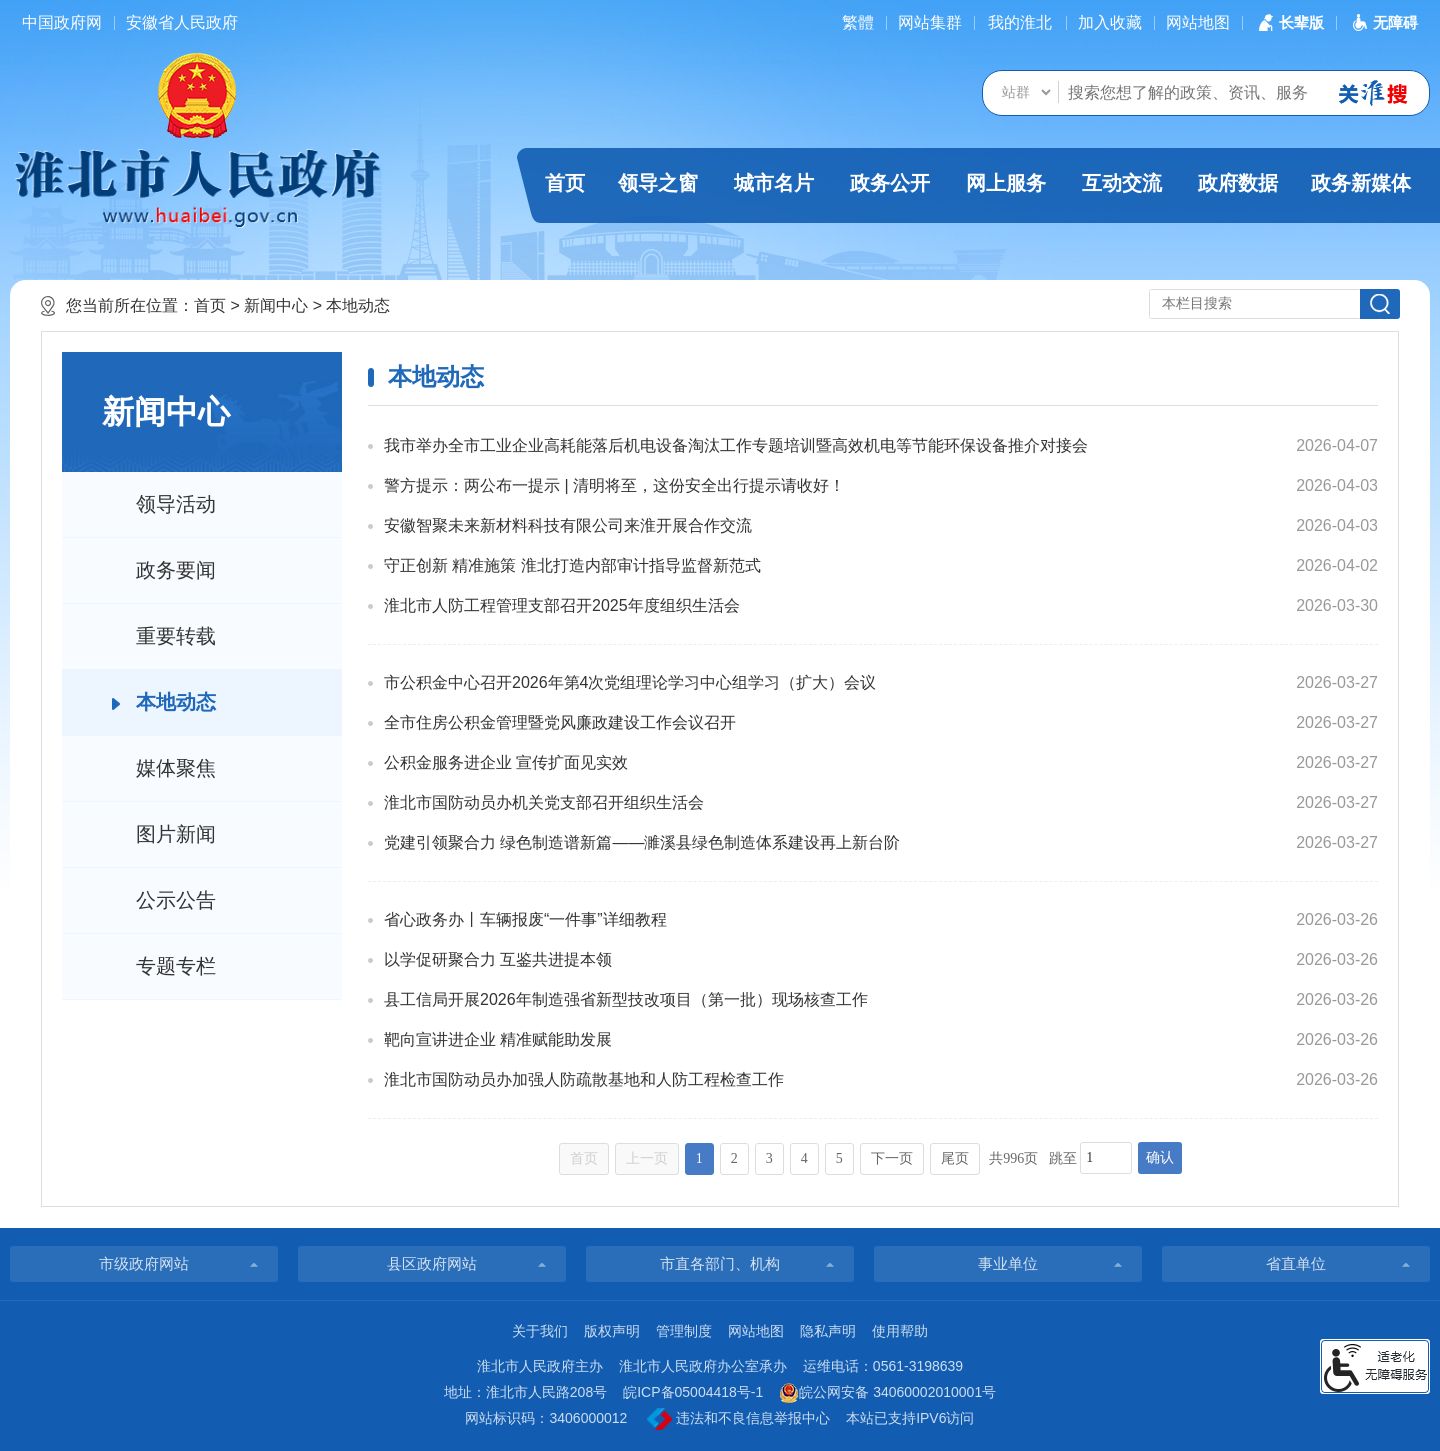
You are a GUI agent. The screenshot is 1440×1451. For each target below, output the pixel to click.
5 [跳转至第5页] (839, 1158)
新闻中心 (276, 305)
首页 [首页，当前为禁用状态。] (584, 1158)
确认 (1160, 1157)
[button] (1289, 22)
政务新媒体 (1361, 183)
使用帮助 (900, 1331)
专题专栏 (176, 966)
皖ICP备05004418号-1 (693, 1392)
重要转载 (176, 636)
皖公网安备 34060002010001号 (887, 1393)
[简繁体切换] (858, 22)
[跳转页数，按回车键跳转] (1106, 1158)
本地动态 (358, 305)
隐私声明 (828, 1331)
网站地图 (1198, 22)
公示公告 (176, 900)
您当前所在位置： (130, 305)
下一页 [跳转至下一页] (892, 1158)
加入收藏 (1110, 22)
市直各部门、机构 (720, 1263)
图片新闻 (176, 834)
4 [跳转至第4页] (804, 1158)
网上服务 (1006, 183)
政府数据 (1238, 183)
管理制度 (684, 1331)
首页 (565, 183)
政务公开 (890, 183)
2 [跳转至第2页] (734, 1158)
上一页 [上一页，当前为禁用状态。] (647, 1158)
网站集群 (930, 22)
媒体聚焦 (176, 768)
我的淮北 (1020, 22)
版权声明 (612, 1331)
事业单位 (1008, 1263)
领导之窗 (658, 183)
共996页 (1013, 1158)
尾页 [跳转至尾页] (955, 1158)
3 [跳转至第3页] (769, 1158)
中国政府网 (62, 22)
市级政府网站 (144, 1263)
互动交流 (1122, 183)
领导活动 (176, 504)
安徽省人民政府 (182, 22)
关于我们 (540, 1331)
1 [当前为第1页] (699, 1158)
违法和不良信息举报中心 (738, 1419)
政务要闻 (176, 570)
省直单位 (1296, 1263)
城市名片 (774, 183)
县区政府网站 (432, 1263)
